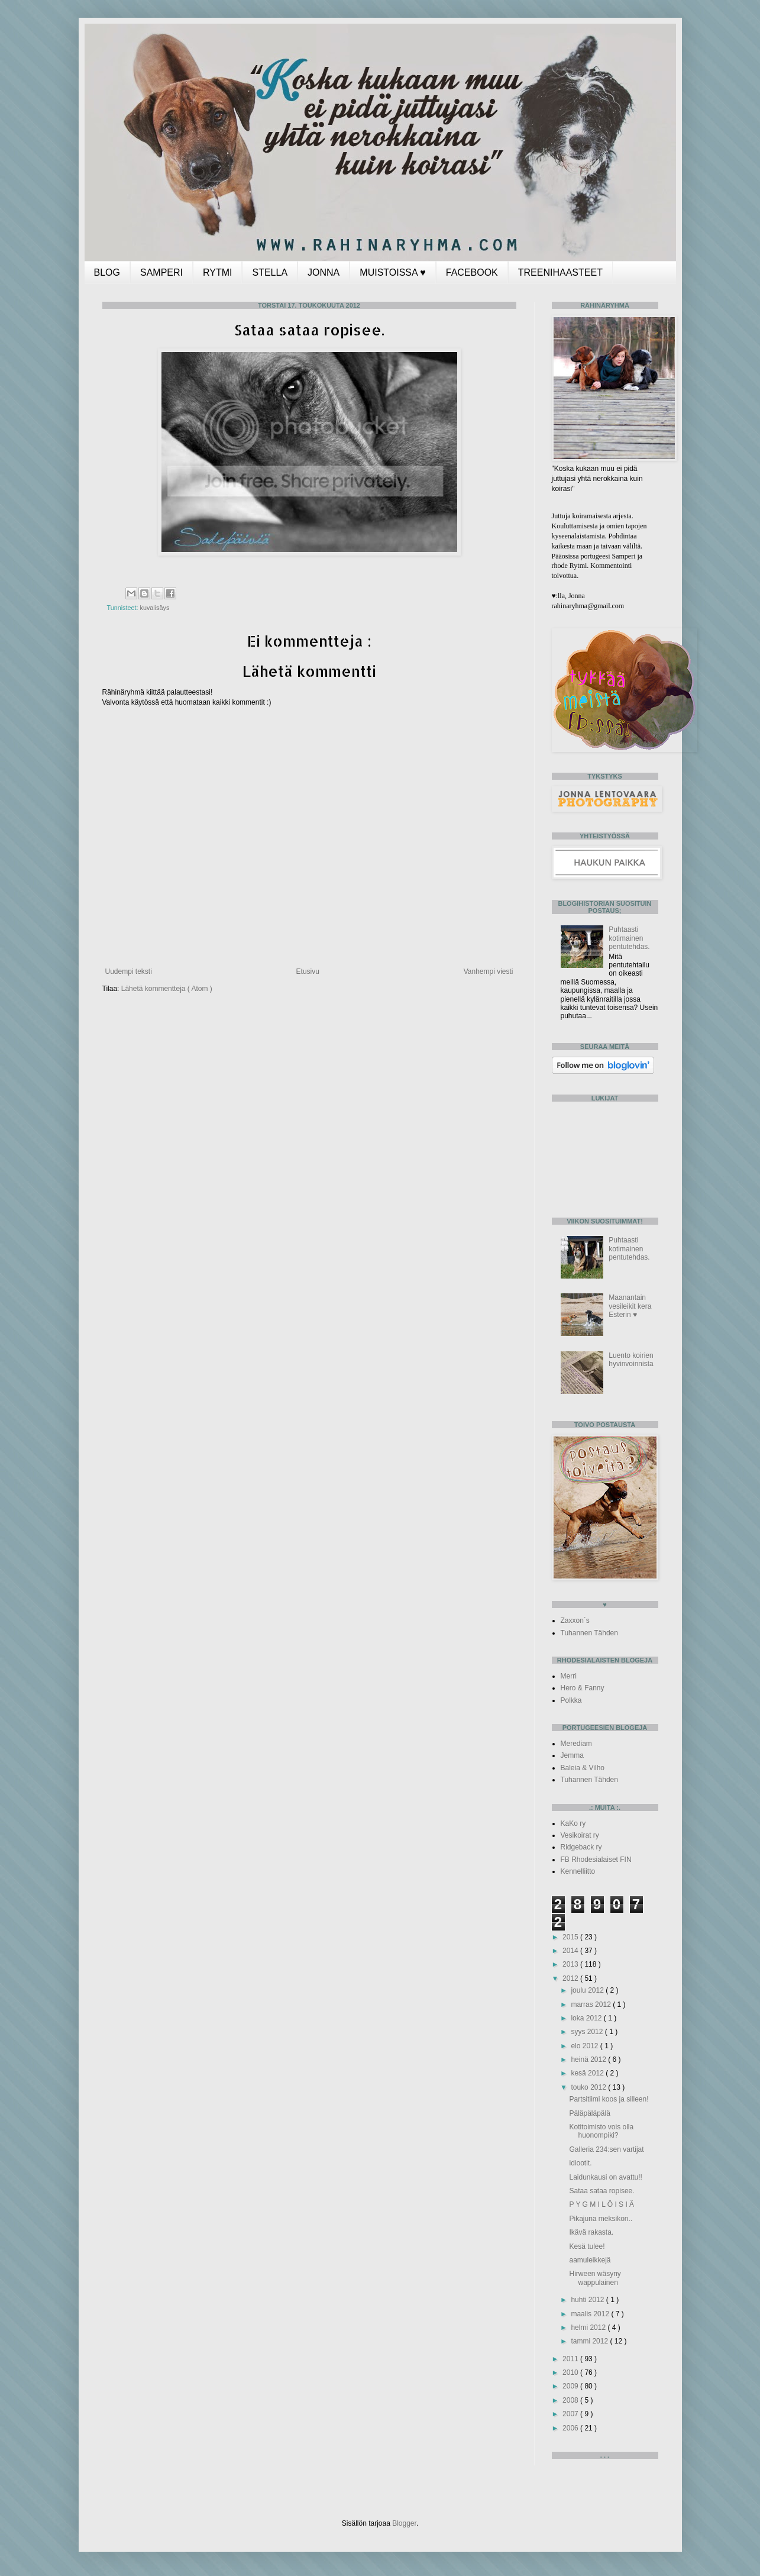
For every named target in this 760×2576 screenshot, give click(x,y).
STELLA (269, 272)
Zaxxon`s (575, 1620)
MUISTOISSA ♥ (392, 272)
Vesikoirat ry (580, 1835)
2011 (571, 2359)
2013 (571, 1964)
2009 (571, 2386)
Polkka (571, 1700)
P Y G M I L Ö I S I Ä (601, 2204)
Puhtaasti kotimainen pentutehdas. (629, 938)
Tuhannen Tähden (589, 1633)
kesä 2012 (588, 2073)
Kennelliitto (578, 1871)
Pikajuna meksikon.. (600, 2219)
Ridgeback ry (581, 1847)
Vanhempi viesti (488, 971)
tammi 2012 (590, 2341)
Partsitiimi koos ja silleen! (608, 2099)
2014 (571, 1950)
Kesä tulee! (586, 2246)
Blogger (404, 2523)
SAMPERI (161, 272)
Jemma (572, 1755)
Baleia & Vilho (583, 1768)
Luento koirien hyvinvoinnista (631, 1359)
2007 (571, 2414)
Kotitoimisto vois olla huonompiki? (601, 2131)
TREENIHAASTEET (560, 272)
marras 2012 (592, 2004)
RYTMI (217, 272)
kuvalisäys (155, 607)
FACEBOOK (472, 272)
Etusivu (307, 971)
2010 (571, 2372)
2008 (571, 2400)
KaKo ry (573, 1823)
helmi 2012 (589, 2327)
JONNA (323, 272)
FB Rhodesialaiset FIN (596, 1859)
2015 (571, 1937)
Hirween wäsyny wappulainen (594, 2278)
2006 (571, 2428)
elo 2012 (585, 2046)
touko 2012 (589, 2087)
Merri (569, 1676)
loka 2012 (587, 2018)
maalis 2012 (591, 2314)
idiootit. (580, 2163)
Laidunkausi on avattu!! (605, 2177)
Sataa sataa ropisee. (601, 2191)
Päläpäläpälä (589, 2113)
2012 (571, 1978)
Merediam (576, 1743)
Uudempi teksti (128, 971)
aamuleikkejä (589, 2260)
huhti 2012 (588, 2300)
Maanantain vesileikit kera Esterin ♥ (630, 1306)
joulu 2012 (588, 1990)
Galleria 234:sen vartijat (606, 2149)
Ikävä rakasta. (591, 2232)
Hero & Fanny (582, 1688)
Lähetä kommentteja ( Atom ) (166, 988)
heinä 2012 (589, 2059)
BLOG (107, 272)
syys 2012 (587, 2032)
